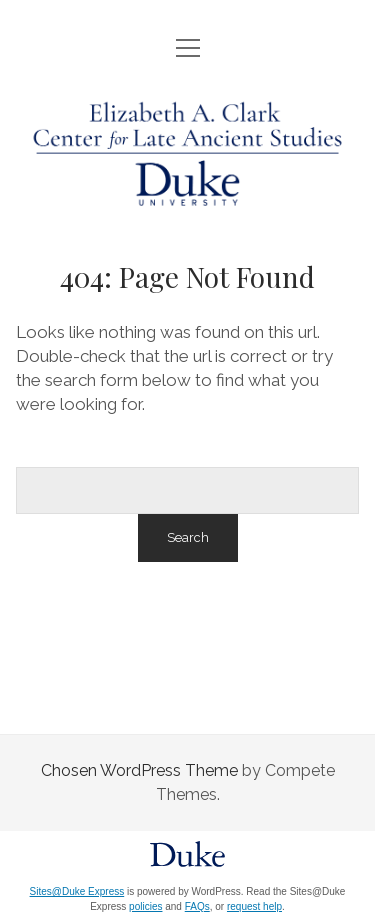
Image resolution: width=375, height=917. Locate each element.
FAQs (197, 906)
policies (145, 906)
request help (254, 906)
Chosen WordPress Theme (139, 770)
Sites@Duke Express (77, 891)
